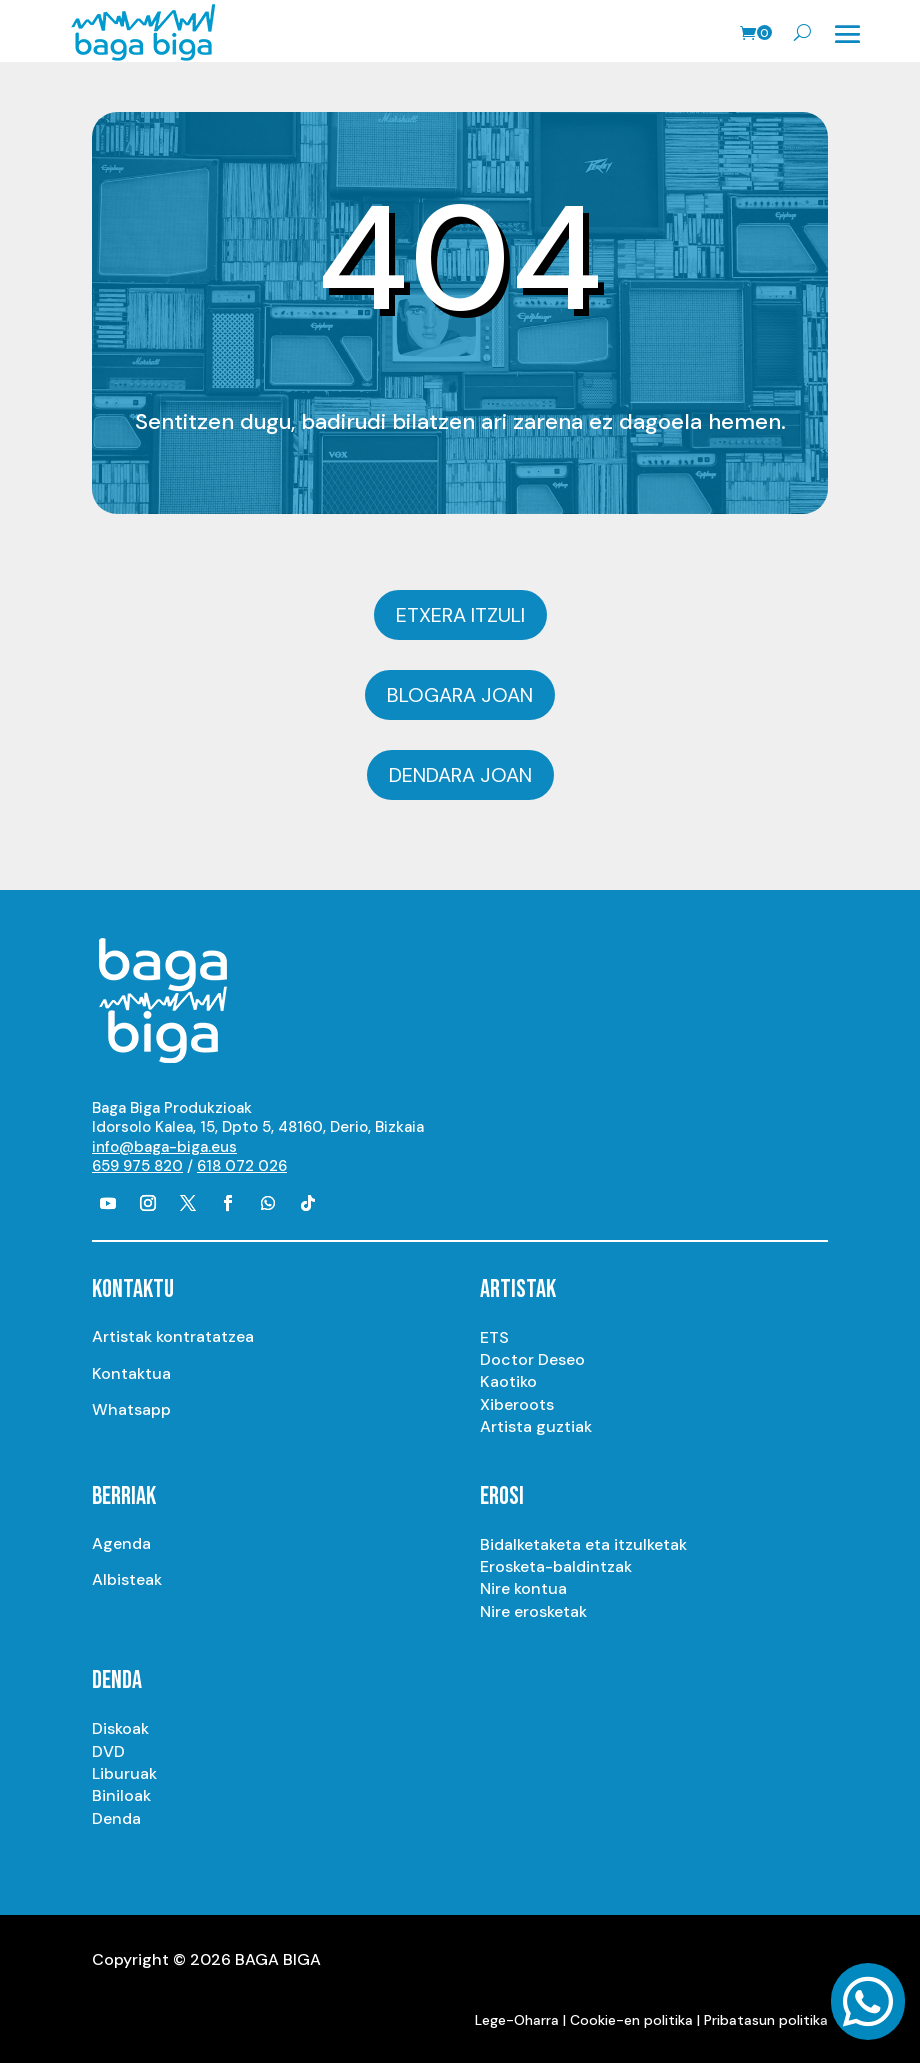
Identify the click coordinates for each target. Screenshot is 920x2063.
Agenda (121, 1543)
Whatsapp (131, 1409)
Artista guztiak (536, 1426)
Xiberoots (517, 1404)
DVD (108, 1751)
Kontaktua (131, 1373)
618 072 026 (242, 1166)
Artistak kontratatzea (173, 1336)
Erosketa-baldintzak (556, 1566)
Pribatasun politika (766, 2020)
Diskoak (120, 1728)
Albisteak (127, 1579)
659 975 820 (137, 1166)
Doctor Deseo (532, 1359)
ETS (494, 1337)
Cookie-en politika (631, 2020)
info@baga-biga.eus (164, 1147)
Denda (116, 1818)
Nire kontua (523, 1588)
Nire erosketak (533, 1611)
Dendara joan (460, 775)
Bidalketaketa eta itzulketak (583, 1544)
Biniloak (121, 1795)
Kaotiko (508, 1381)
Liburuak (124, 1773)
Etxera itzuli (460, 615)
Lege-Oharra (517, 2020)
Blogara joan (460, 695)
